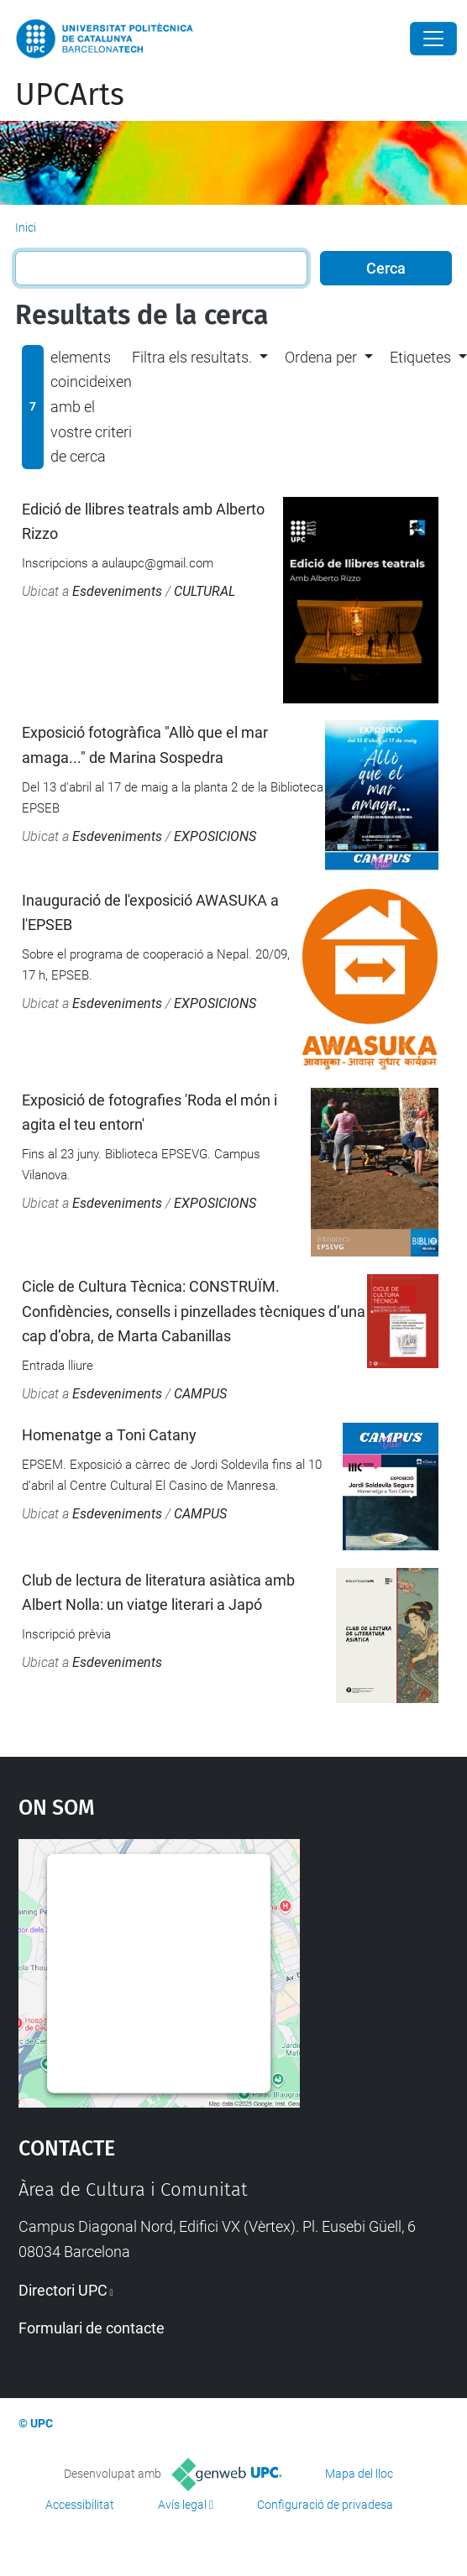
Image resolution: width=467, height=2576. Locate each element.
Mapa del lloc (359, 2473)
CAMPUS (200, 1394)
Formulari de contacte (91, 2328)
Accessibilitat (79, 2504)
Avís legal (182, 2504)
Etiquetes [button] (420, 357)
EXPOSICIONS (215, 836)
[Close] (433, 38)
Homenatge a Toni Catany (109, 1435)
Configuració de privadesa (325, 2504)
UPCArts (69, 94)
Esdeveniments (117, 591)
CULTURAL (204, 591)
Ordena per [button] (321, 357)
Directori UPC (63, 2290)
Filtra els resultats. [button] (192, 357)
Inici (25, 227)
